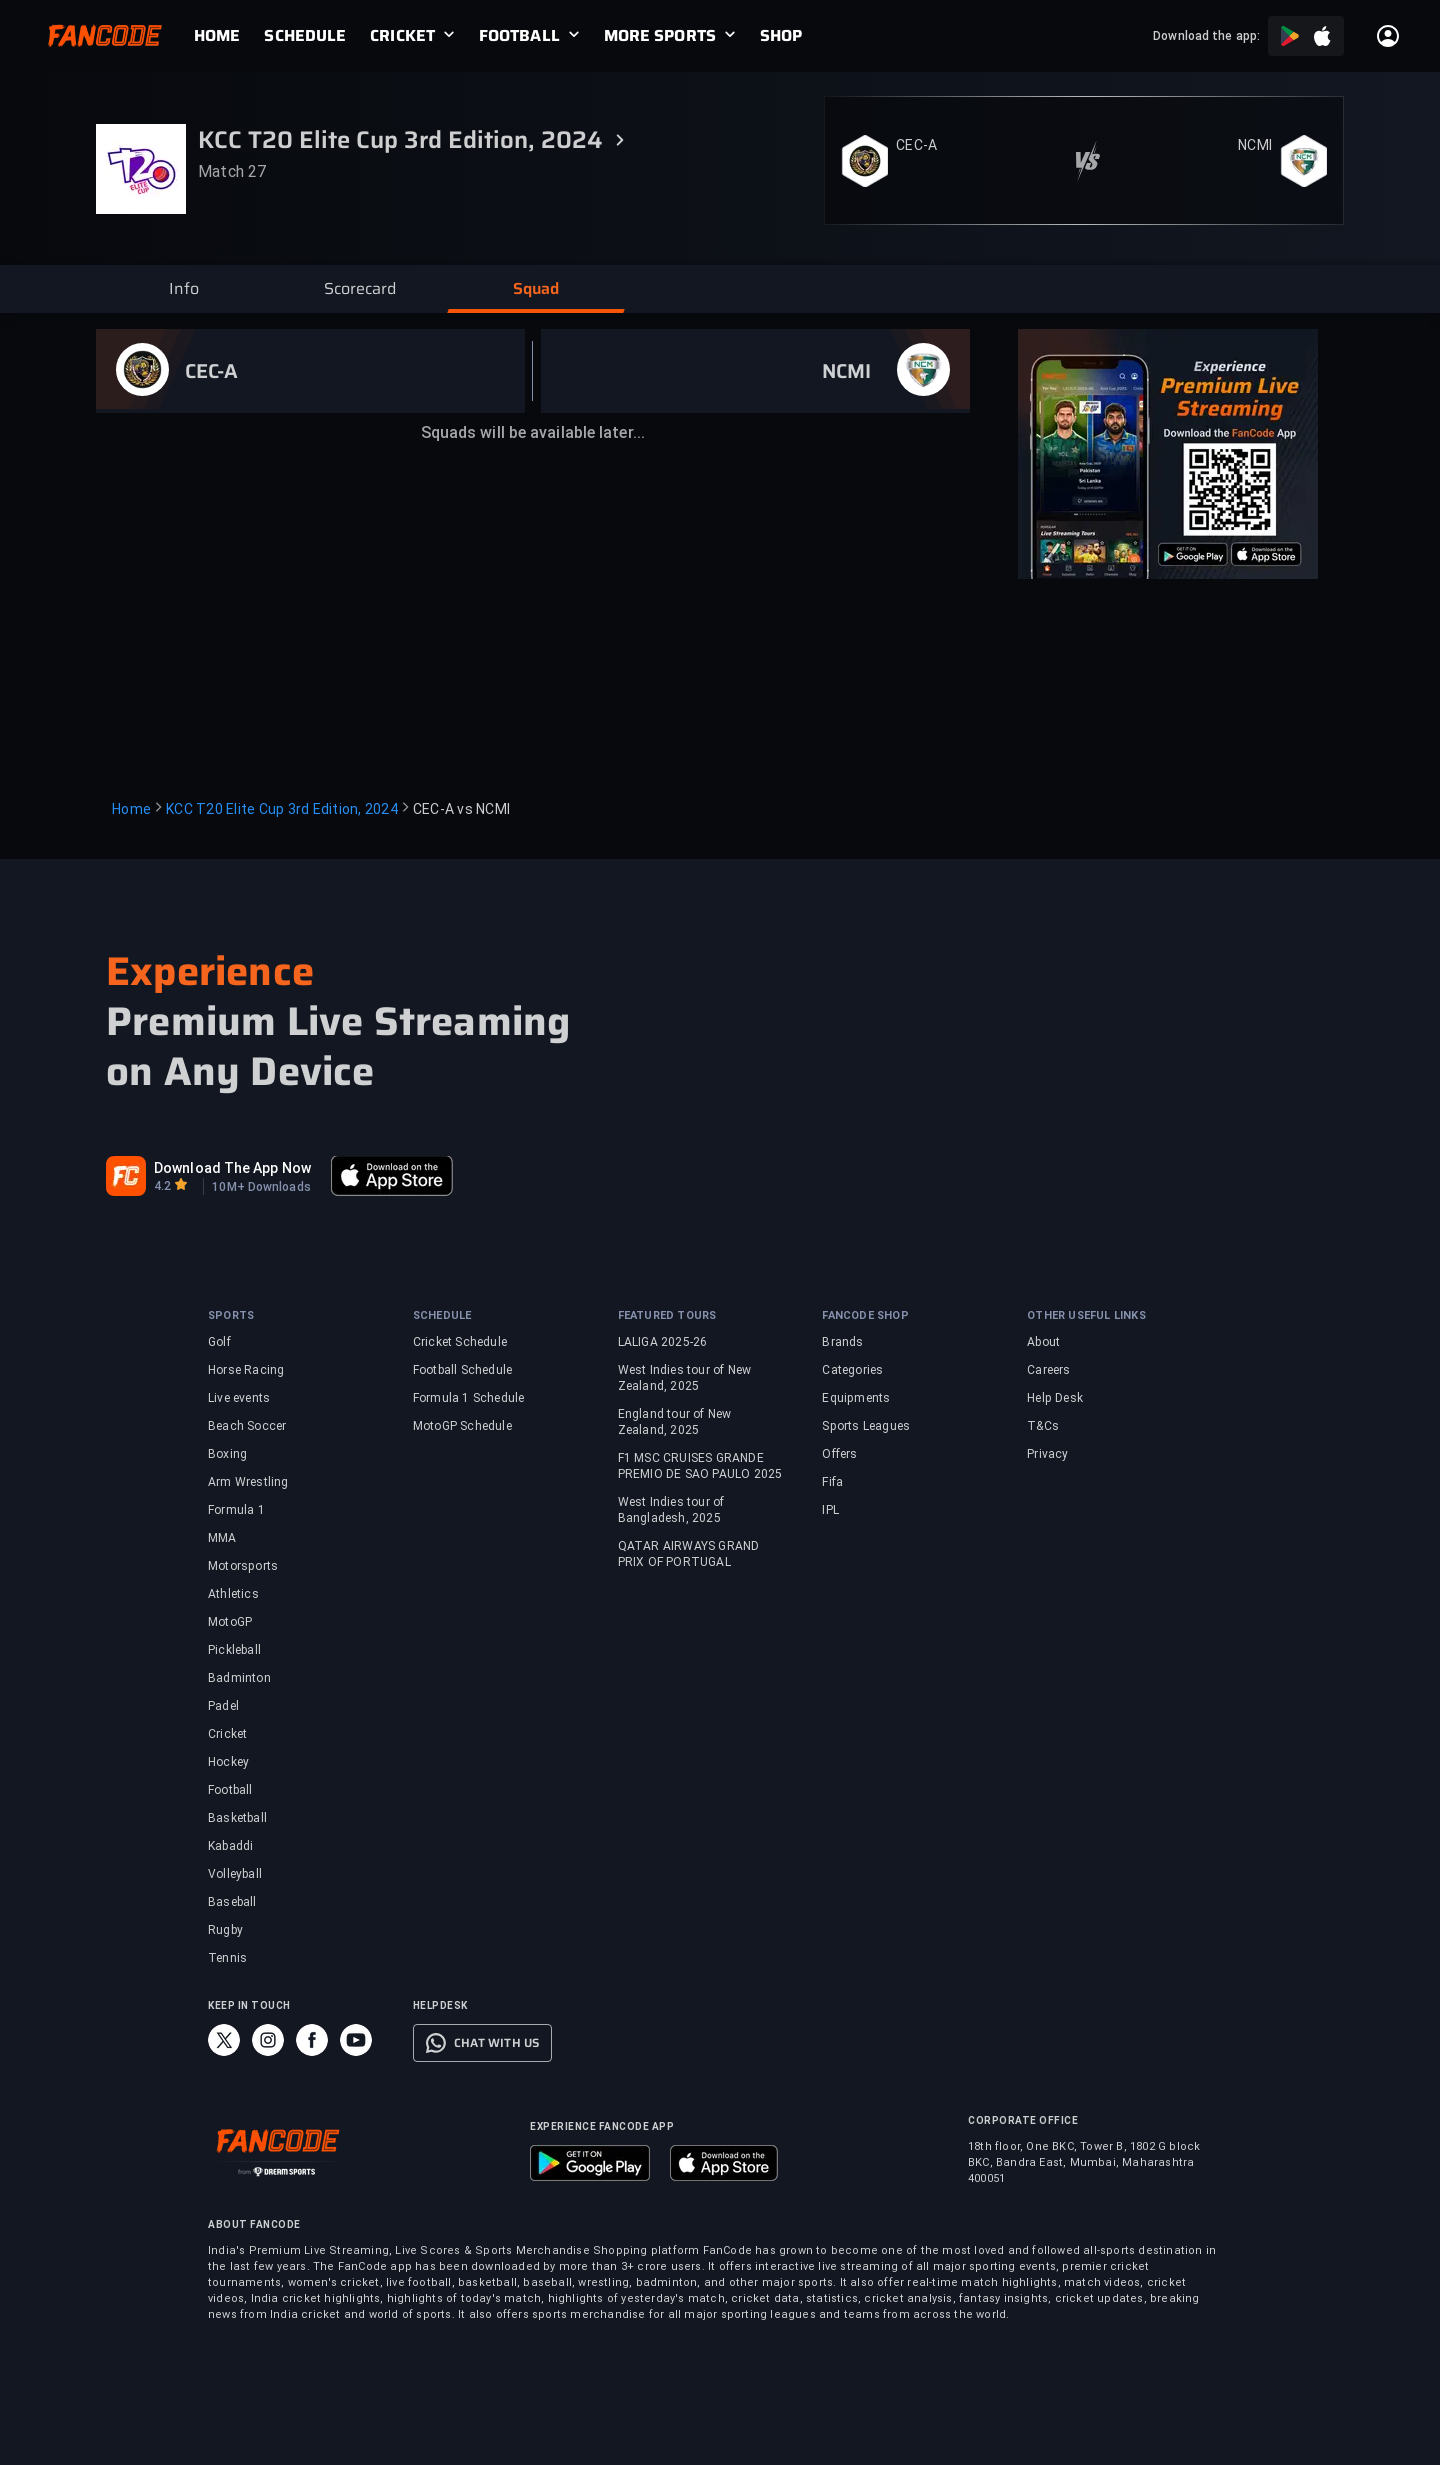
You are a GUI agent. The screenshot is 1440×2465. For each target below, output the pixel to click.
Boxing (227, 1454)
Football (230, 1790)
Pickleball (234, 1650)
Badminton (239, 1678)
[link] (229, 36)
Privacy (1047, 1454)
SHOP (781, 36)
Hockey (228, 1762)
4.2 (162, 1186)
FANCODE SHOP (865, 1315)
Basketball (237, 1818)
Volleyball (235, 1874)
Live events (239, 1398)
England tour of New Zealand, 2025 (675, 1422)
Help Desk (1055, 1398)
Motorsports (243, 1566)
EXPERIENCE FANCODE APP (602, 2126)
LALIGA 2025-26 (663, 1342)
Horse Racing (246, 1370)
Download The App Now (232, 1168)
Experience (210, 971)
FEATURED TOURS (667, 1315)
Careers (1048, 1370)
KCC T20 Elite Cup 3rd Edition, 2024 (282, 809)
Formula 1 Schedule (469, 1398)
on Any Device (240, 1072)
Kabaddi (230, 1846)
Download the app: (1206, 36)
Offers (839, 1454)
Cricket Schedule (460, 1342)
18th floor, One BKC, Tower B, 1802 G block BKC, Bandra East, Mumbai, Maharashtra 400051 (1084, 2162)
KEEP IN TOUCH (249, 2005)
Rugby (225, 1930)
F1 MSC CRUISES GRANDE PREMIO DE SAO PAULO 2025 (700, 1466)
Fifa (832, 1482)
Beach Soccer (247, 1426)
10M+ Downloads (261, 1187)
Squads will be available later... (533, 432)
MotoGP (230, 1622)
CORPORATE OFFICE (1023, 2120)
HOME (217, 36)
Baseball (232, 1902)
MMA (222, 1538)
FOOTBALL (519, 36)
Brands (842, 1342)
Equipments (856, 1398)
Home (131, 809)
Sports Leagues (866, 1426)
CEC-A (916, 145)
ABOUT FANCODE (254, 2224)
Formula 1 (236, 1510)
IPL (830, 1510)
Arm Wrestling (248, 1482)
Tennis (227, 1958)
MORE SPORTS (660, 36)
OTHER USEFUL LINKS (1086, 1315)
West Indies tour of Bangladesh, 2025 (671, 1510)
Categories (852, 1370)
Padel (223, 1706)
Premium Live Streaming (338, 1022)
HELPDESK (440, 2005)
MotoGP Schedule (462, 1426)
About (1043, 1342)
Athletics (233, 1594)
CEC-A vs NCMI (461, 809)
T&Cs (1043, 1426)
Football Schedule (462, 1370)
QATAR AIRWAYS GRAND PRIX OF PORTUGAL (689, 1554)
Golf (219, 1342)
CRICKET (402, 36)
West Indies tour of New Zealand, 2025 (685, 1378)
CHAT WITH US (496, 2043)
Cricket (227, 1734)
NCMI (1255, 145)
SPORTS (231, 1315)
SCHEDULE (305, 36)
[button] (184, 289)
